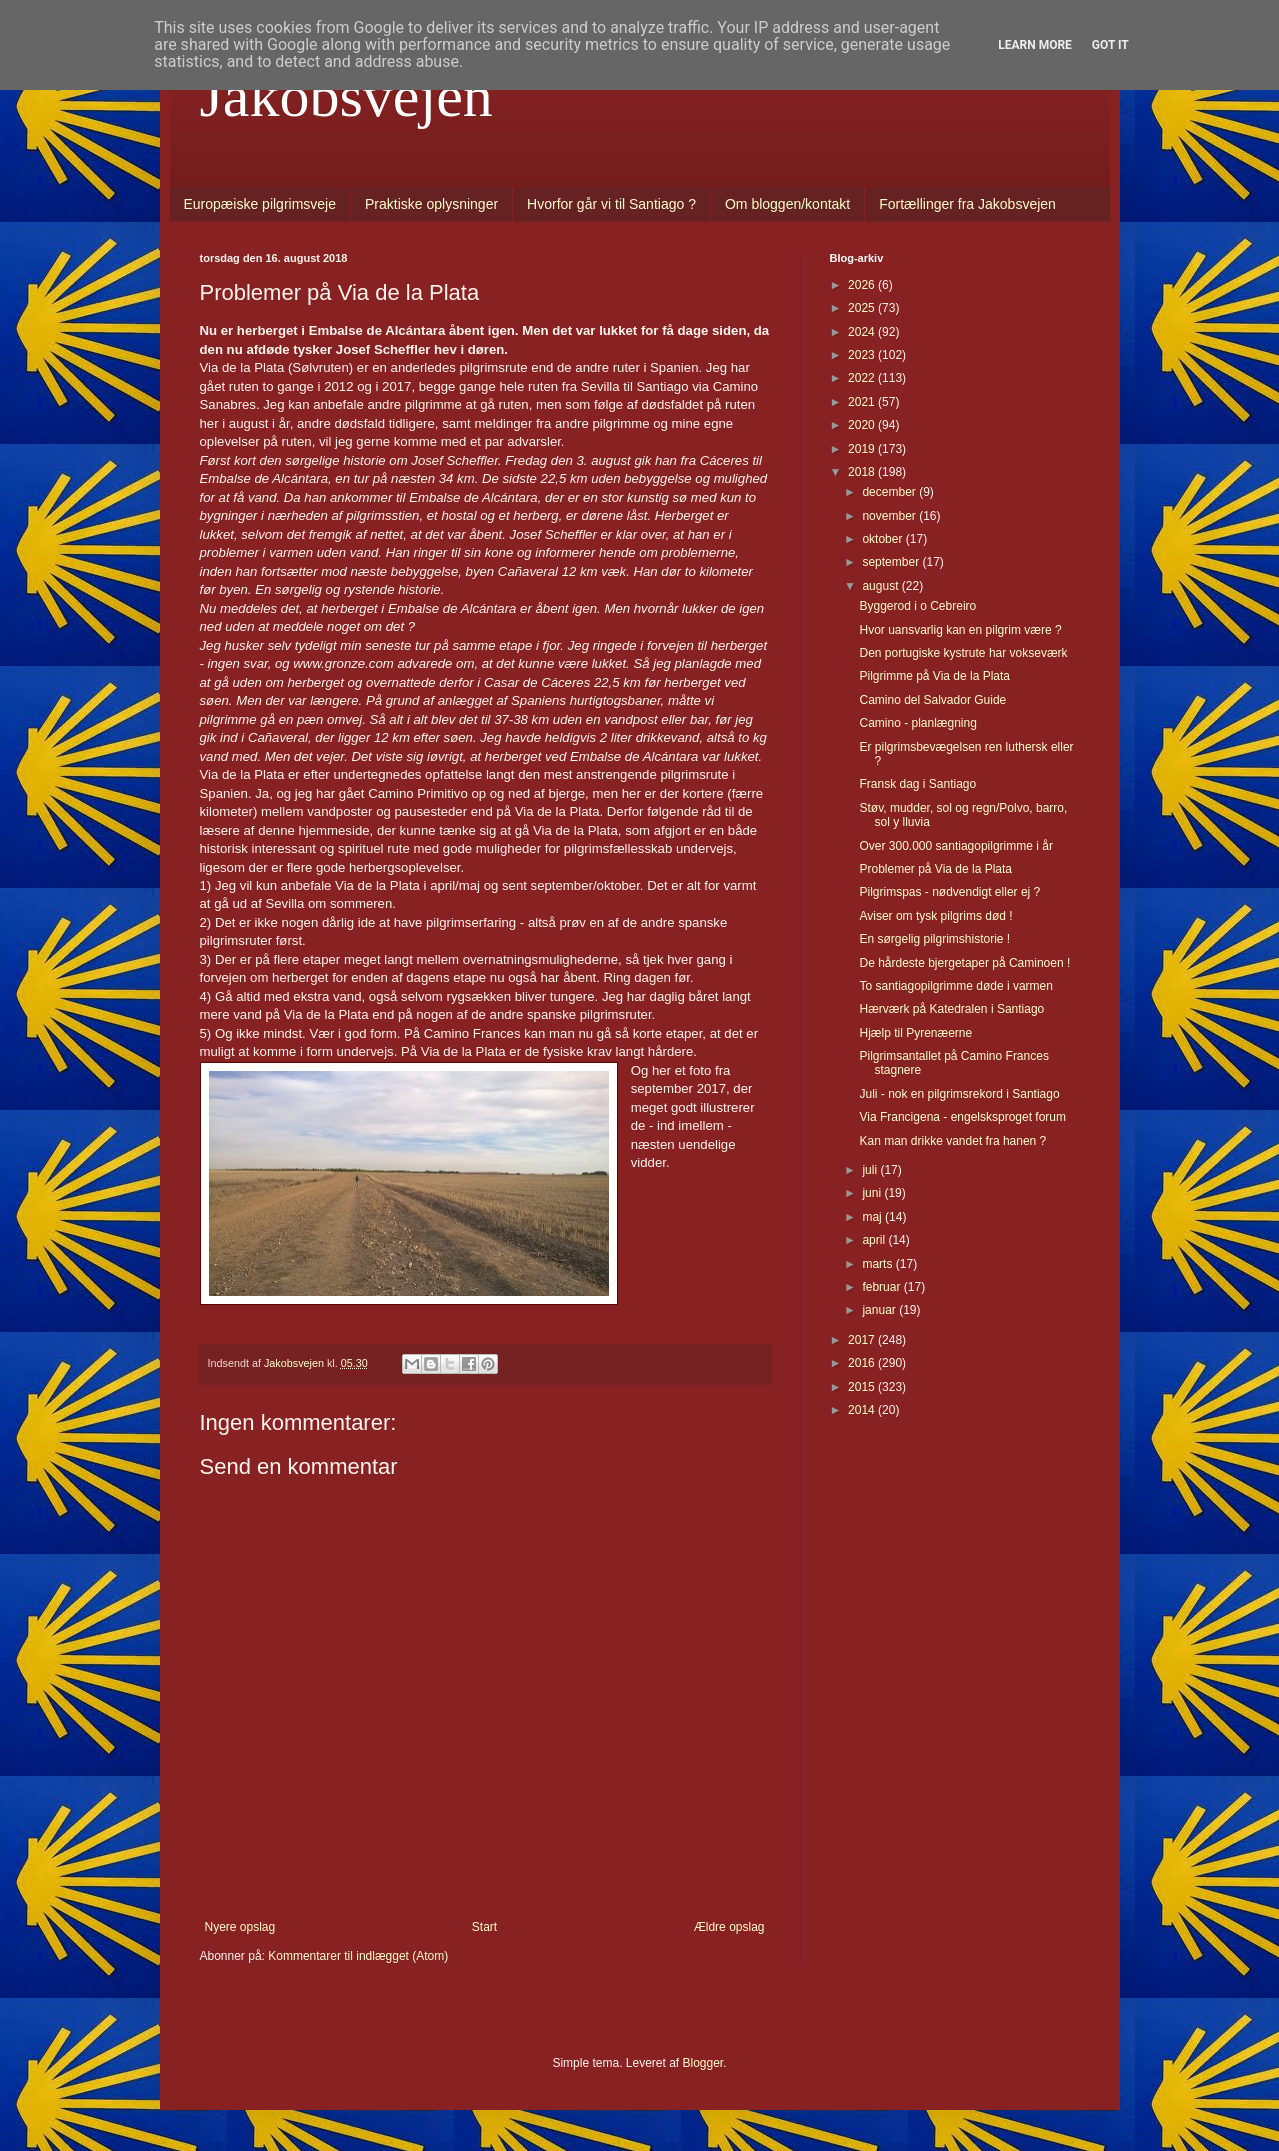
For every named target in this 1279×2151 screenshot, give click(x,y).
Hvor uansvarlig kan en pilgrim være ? (960, 630)
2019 (863, 449)
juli (871, 1170)
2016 (863, 1363)
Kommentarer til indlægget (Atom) (358, 1956)
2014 (863, 1410)
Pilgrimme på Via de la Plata (934, 676)
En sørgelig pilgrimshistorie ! (934, 939)
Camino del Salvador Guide (932, 700)
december (890, 492)
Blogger (703, 2063)
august (881, 586)
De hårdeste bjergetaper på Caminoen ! (964, 963)
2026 (863, 285)
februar (882, 1287)
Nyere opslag (240, 1927)
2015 (863, 1387)
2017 (863, 1340)
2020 (863, 425)
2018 (863, 472)
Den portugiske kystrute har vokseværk (963, 653)
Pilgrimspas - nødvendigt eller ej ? (949, 892)
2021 (863, 402)
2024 (863, 332)
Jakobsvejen (346, 96)
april (875, 1240)
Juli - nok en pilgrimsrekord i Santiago (959, 1094)
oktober (883, 539)
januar (880, 1310)
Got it (1110, 45)
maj (873, 1217)
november (890, 516)
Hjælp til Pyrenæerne (915, 1033)
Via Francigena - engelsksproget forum (962, 1117)
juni (873, 1193)
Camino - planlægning (917, 723)
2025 (863, 308)
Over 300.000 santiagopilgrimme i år (955, 846)
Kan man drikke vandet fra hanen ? (952, 1141)
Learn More (1035, 45)
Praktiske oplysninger (431, 204)
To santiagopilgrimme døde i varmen (955, 986)
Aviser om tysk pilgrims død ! (935, 916)
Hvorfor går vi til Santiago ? (611, 204)
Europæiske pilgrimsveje (260, 204)
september (892, 562)
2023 (863, 355)
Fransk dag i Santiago (917, 784)
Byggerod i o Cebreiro (917, 606)
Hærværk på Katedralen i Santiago (951, 1009)
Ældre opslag (729, 1927)
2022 (863, 378)
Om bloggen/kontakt (787, 204)
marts (878, 1264)
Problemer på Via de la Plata (935, 869)
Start (484, 1927)
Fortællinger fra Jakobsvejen (967, 204)
